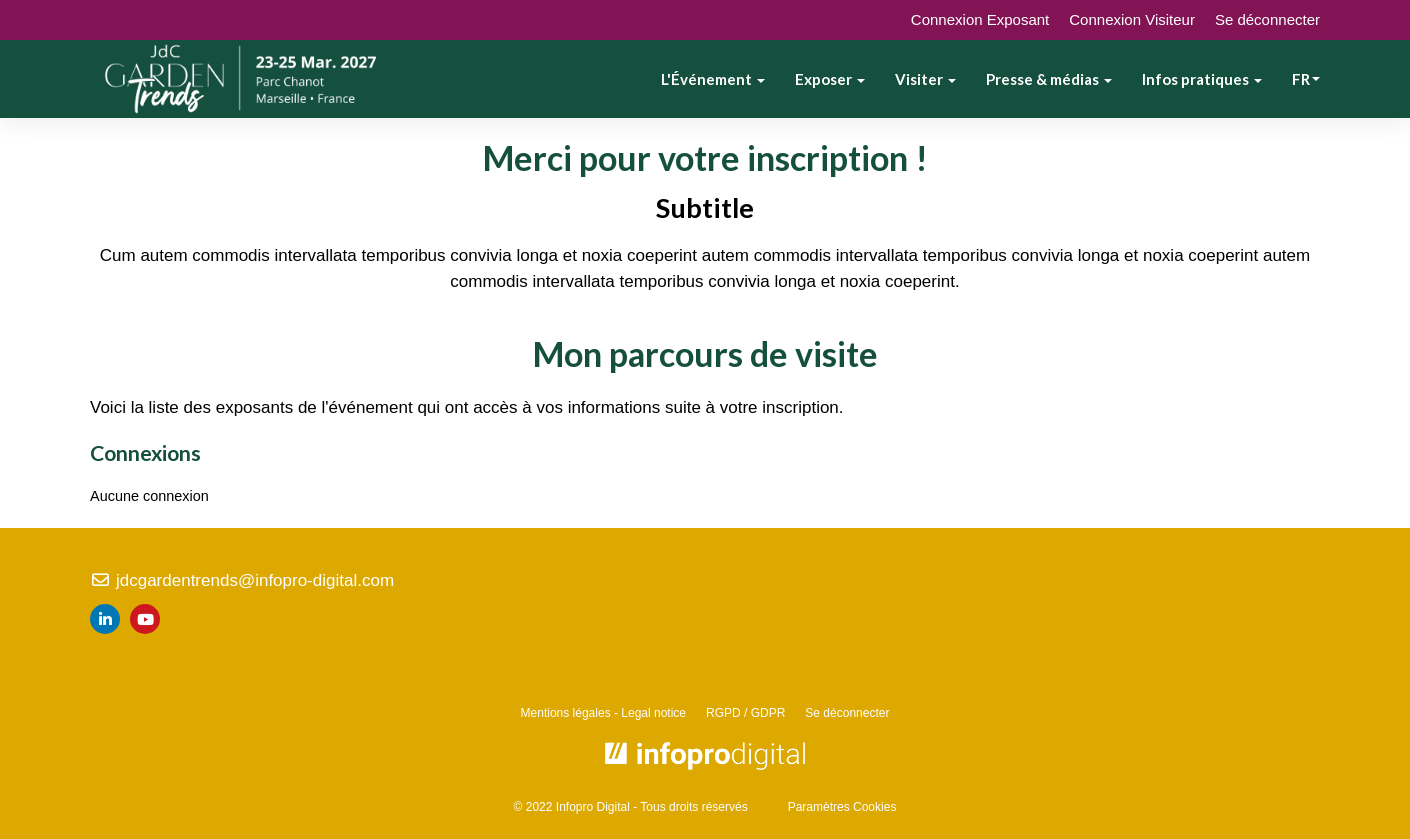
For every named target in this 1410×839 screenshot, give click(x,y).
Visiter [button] (925, 79)
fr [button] (1306, 79)
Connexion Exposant (980, 19)
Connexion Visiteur (1132, 19)
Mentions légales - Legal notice (603, 713)
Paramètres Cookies (842, 807)
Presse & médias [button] (1049, 79)
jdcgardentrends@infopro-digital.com (242, 580)
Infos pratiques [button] (1202, 79)
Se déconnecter (1267, 19)
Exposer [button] (830, 79)
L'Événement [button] (713, 79)
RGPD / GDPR (745, 713)
